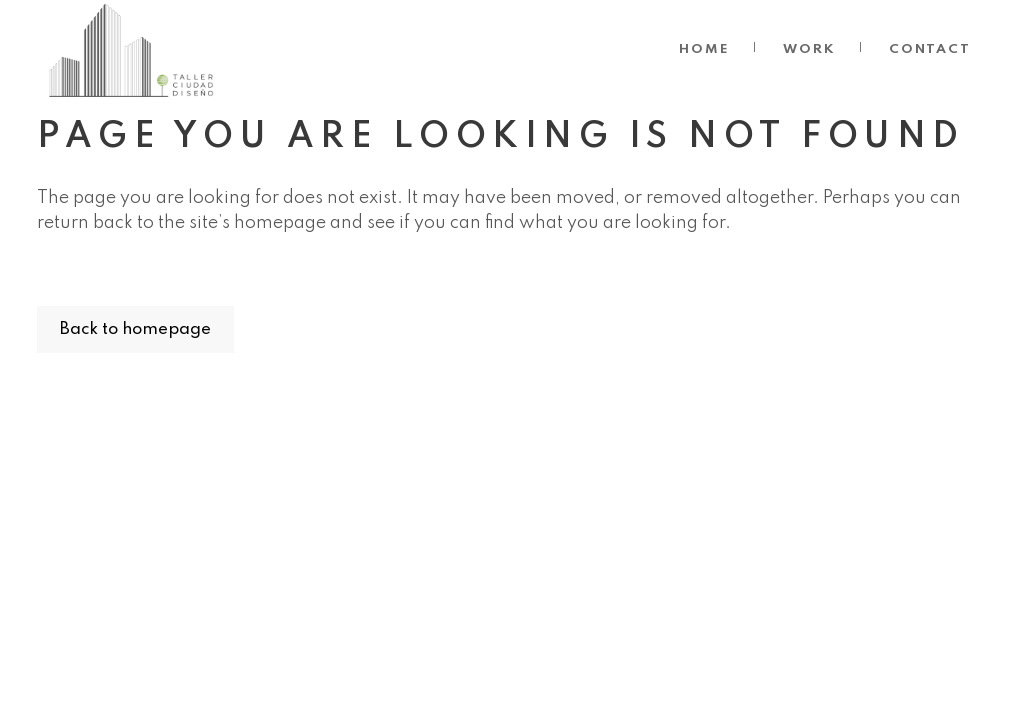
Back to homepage (135, 329)
